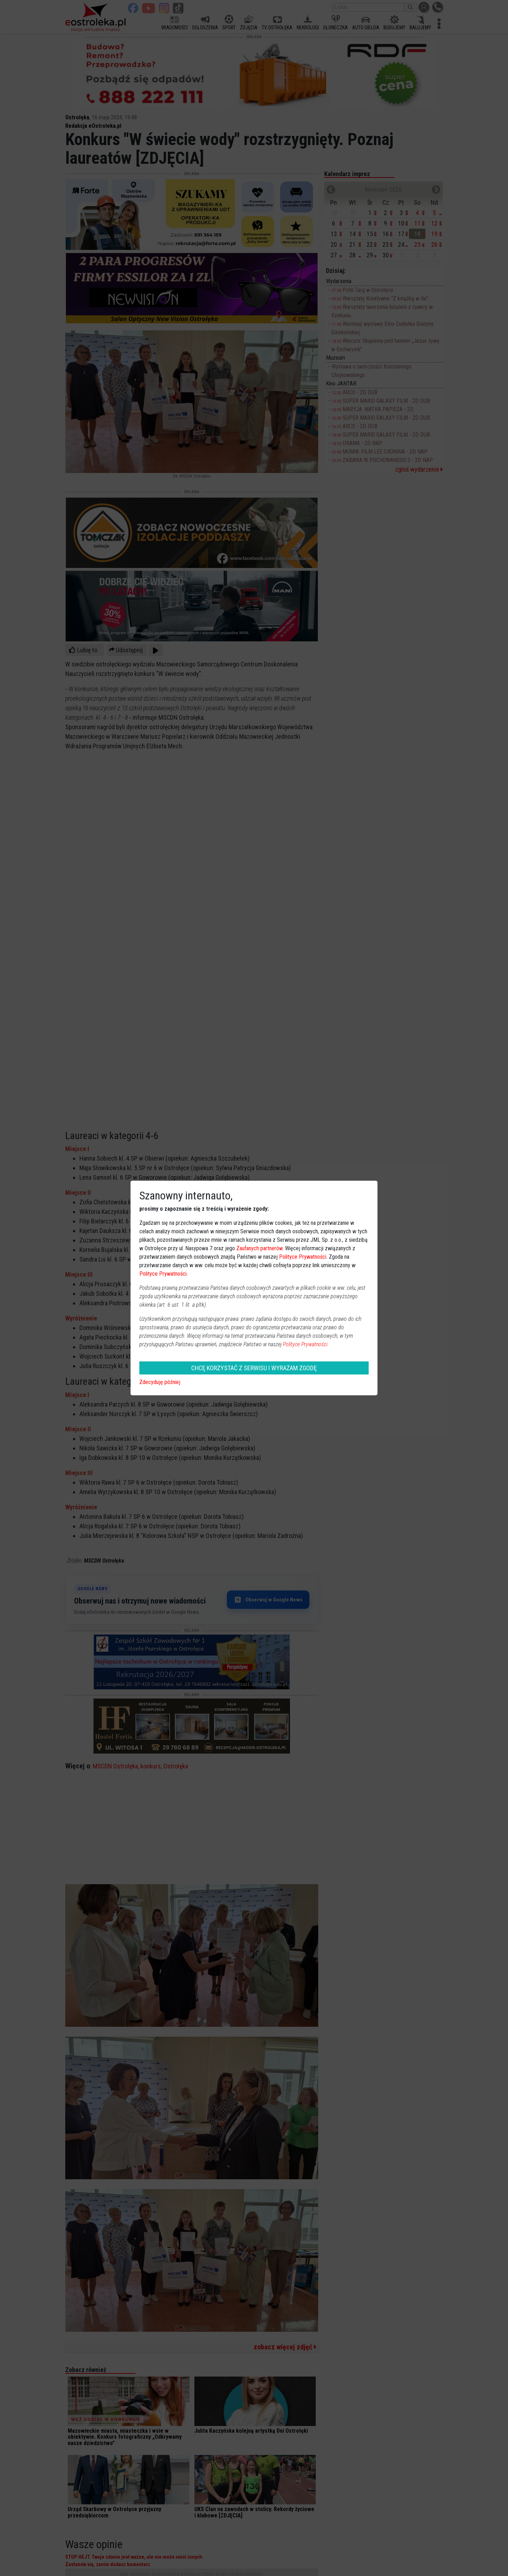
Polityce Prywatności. (306, 1344)
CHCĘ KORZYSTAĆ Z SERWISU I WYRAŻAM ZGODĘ (254, 1368)
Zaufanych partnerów (259, 1248)
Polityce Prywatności (302, 1256)
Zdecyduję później (159, 1382)
